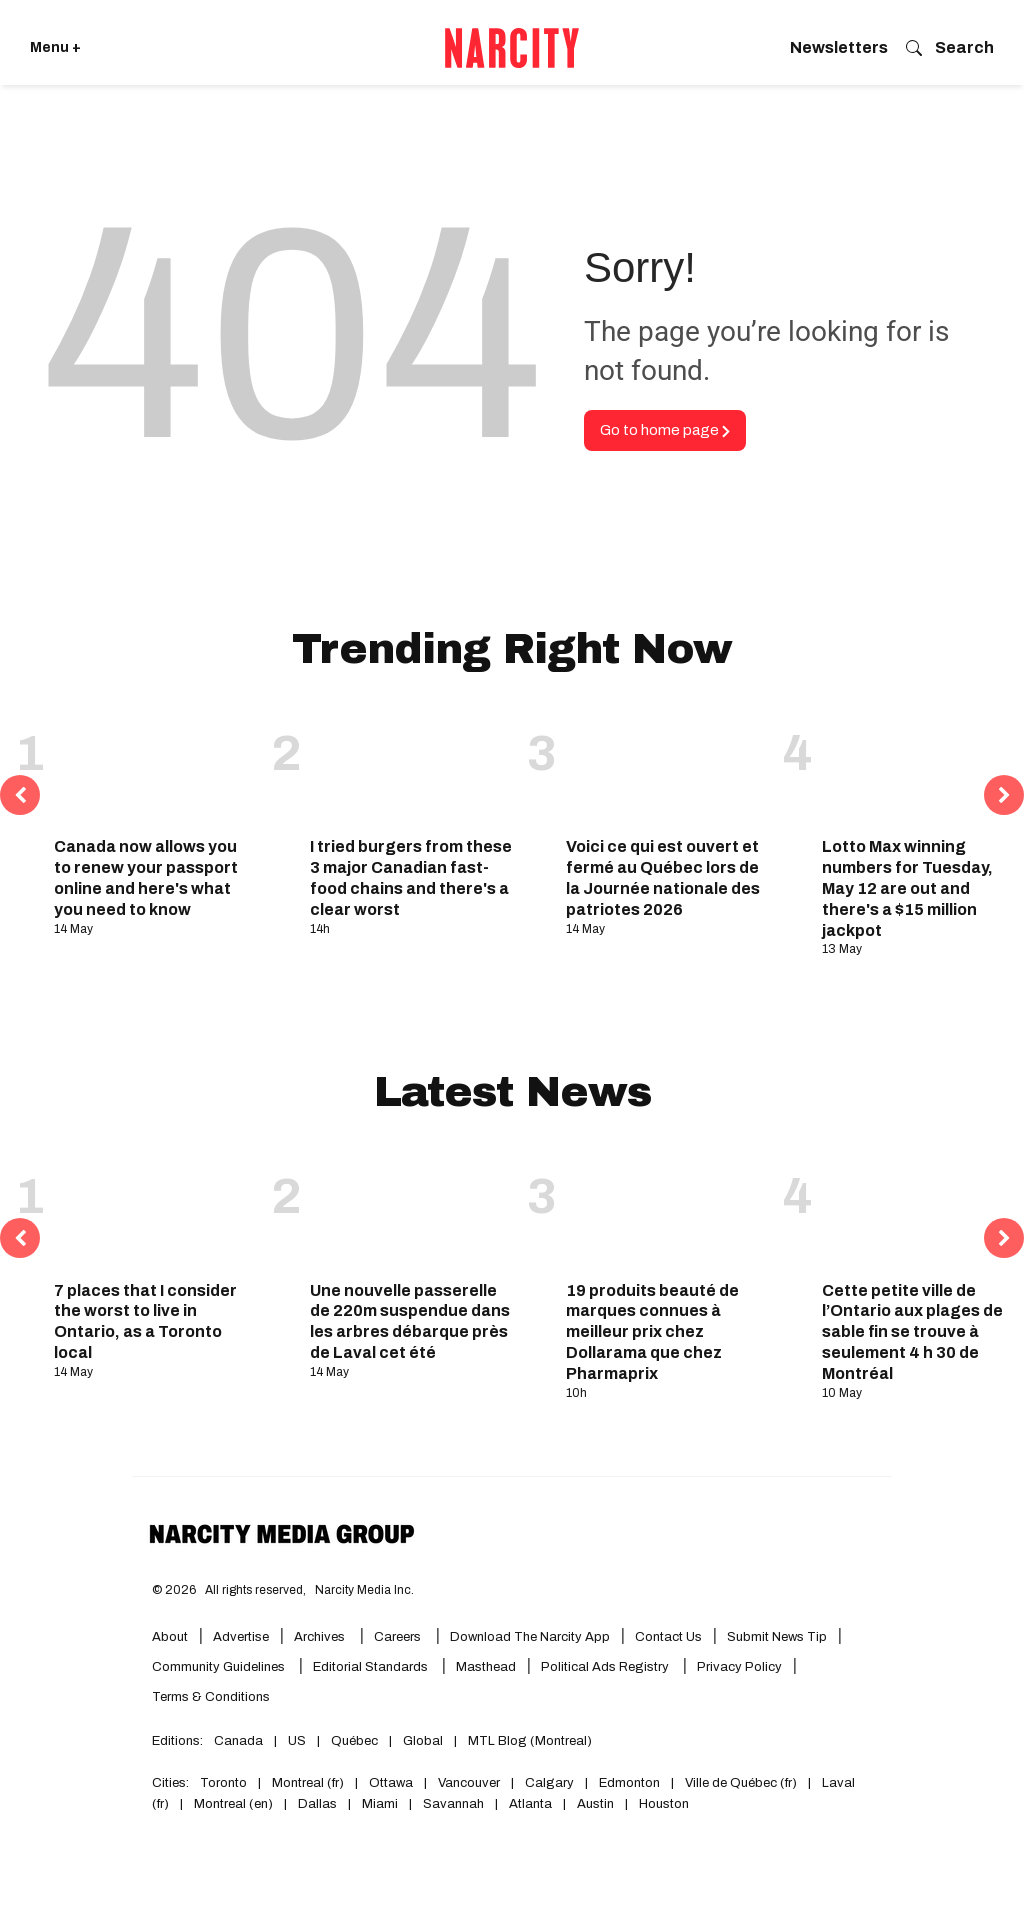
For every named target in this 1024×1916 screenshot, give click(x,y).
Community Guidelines (220, 1667)
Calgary (549, 1783)
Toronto (223, 1783)
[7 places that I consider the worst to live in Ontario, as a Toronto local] (155, 1209)
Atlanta (530, 1804)
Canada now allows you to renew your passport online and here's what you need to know (146, 877)
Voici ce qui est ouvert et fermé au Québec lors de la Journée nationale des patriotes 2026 (663, 877)
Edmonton (629, 1783)
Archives (319, 1637)
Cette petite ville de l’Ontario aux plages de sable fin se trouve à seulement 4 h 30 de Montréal (912, 1332)
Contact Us (668, 1637)
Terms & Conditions (211, 1697)
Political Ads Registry (606, 1667)
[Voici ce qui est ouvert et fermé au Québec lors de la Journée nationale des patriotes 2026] (667, 766)
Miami (380, 1804)
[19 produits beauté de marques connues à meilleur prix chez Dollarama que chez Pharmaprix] (667, 1209)
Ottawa (391, 1783)
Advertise (241, 1637)
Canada (238, 1741)
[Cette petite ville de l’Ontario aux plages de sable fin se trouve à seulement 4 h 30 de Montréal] (923, 1209)
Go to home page (665, 430)
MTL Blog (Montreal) (530, 1741)
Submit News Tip (777, 1637)
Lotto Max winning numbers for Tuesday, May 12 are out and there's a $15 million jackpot (907, 888)
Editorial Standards (372, 1667)
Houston (664, 1804)
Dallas (317, 1804)
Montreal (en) (233, 1804)
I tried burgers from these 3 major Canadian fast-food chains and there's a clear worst (411, 877)
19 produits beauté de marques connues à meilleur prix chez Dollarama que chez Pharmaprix (652, 1332)
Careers (397, 1637)
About (170, 1637)
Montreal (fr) (308, 1783)
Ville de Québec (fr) (741, 1783)
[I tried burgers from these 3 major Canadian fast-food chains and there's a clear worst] (411, 766)
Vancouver (469, 1783)
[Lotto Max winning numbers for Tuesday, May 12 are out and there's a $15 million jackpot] (923, 766)
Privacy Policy (739, 1667)
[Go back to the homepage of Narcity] (512, 48)
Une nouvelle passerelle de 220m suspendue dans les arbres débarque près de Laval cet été (410, 1321)
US (297, 1741)
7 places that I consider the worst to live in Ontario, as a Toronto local (145, 1321)
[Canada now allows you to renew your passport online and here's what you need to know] (155, 766)
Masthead (486, 1667)
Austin (595, 1804)
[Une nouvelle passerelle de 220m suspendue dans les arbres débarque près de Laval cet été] (411, 1209)
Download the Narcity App (530, 1637)
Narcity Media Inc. (364, 1590)
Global (423, 1741)
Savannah (453, 1804)
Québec (354, 1741)
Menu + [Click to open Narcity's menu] (55, 47)
